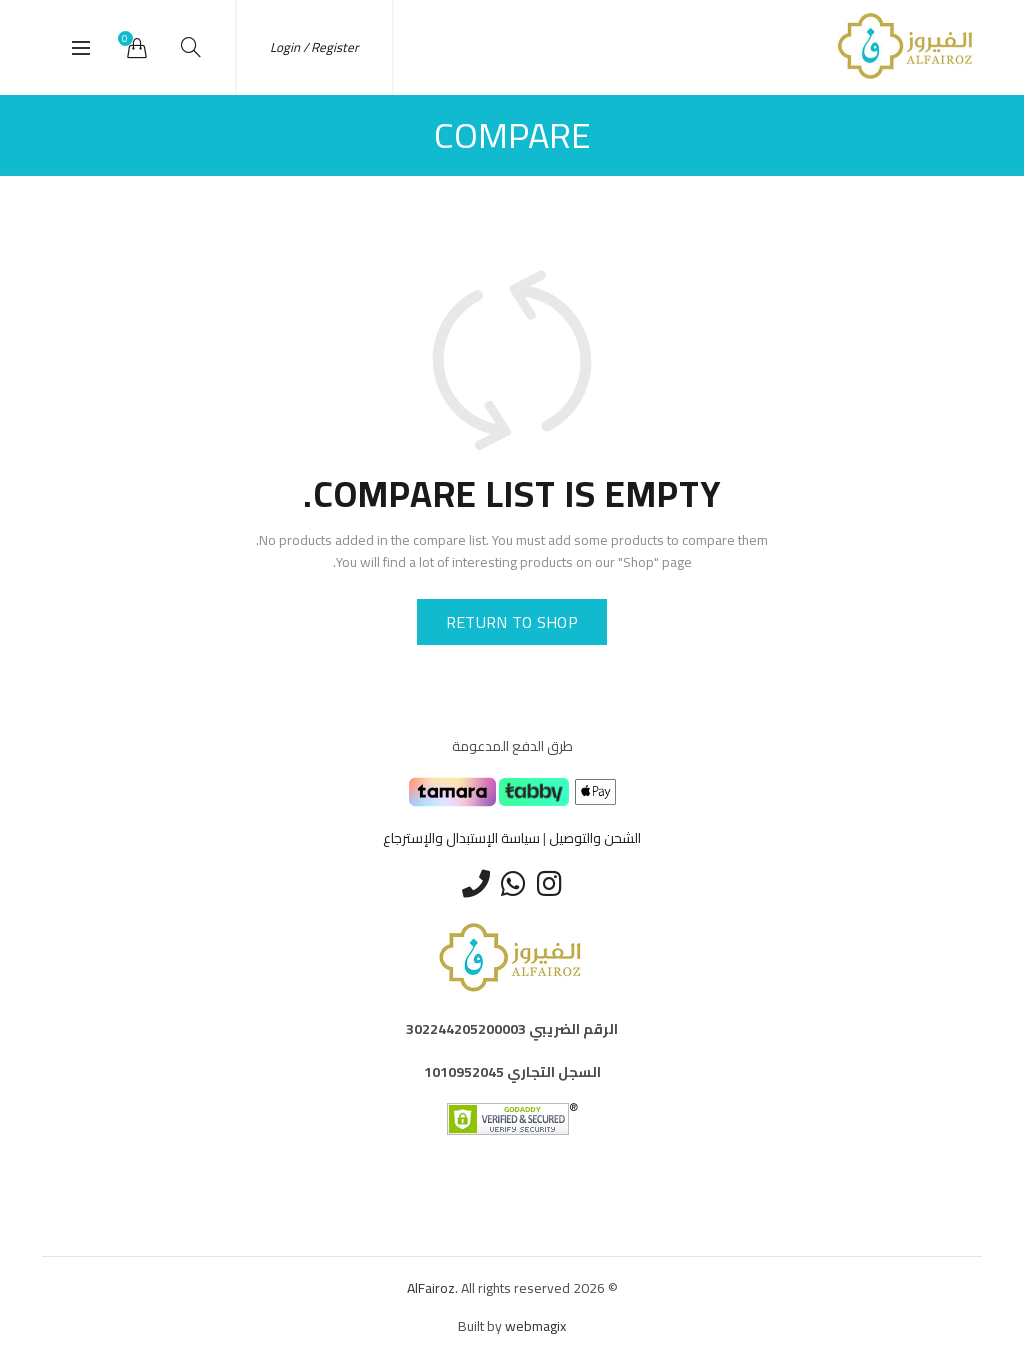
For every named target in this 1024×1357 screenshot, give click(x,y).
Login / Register (314, 47)
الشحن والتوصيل (595, 838)
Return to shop (512, 622)
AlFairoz (431, 1288)
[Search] (191, 47)
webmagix (535, 1326)
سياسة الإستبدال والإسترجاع (461, 838)
